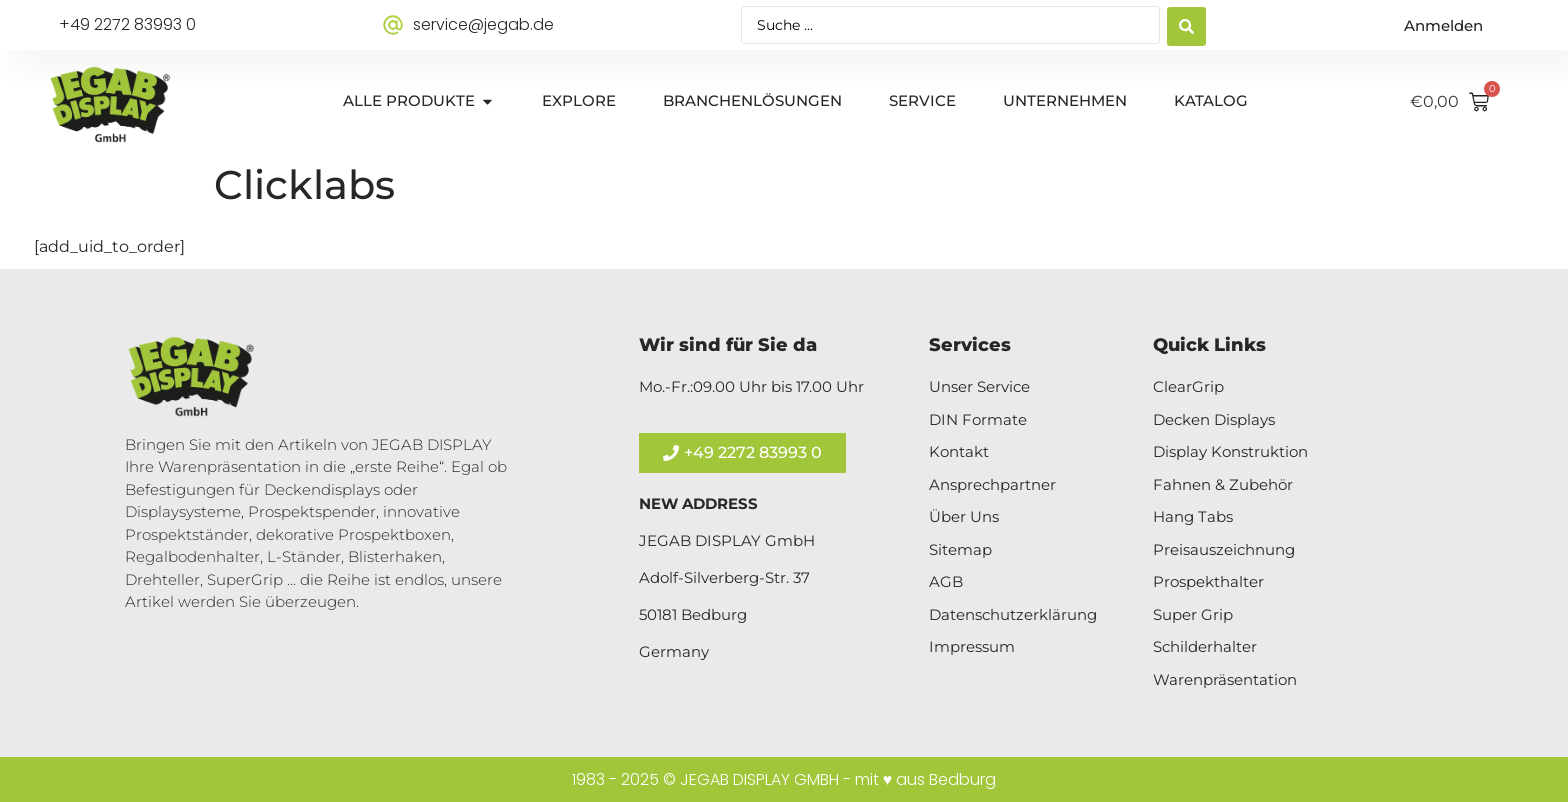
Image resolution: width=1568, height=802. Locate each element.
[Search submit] (1186, 25)
